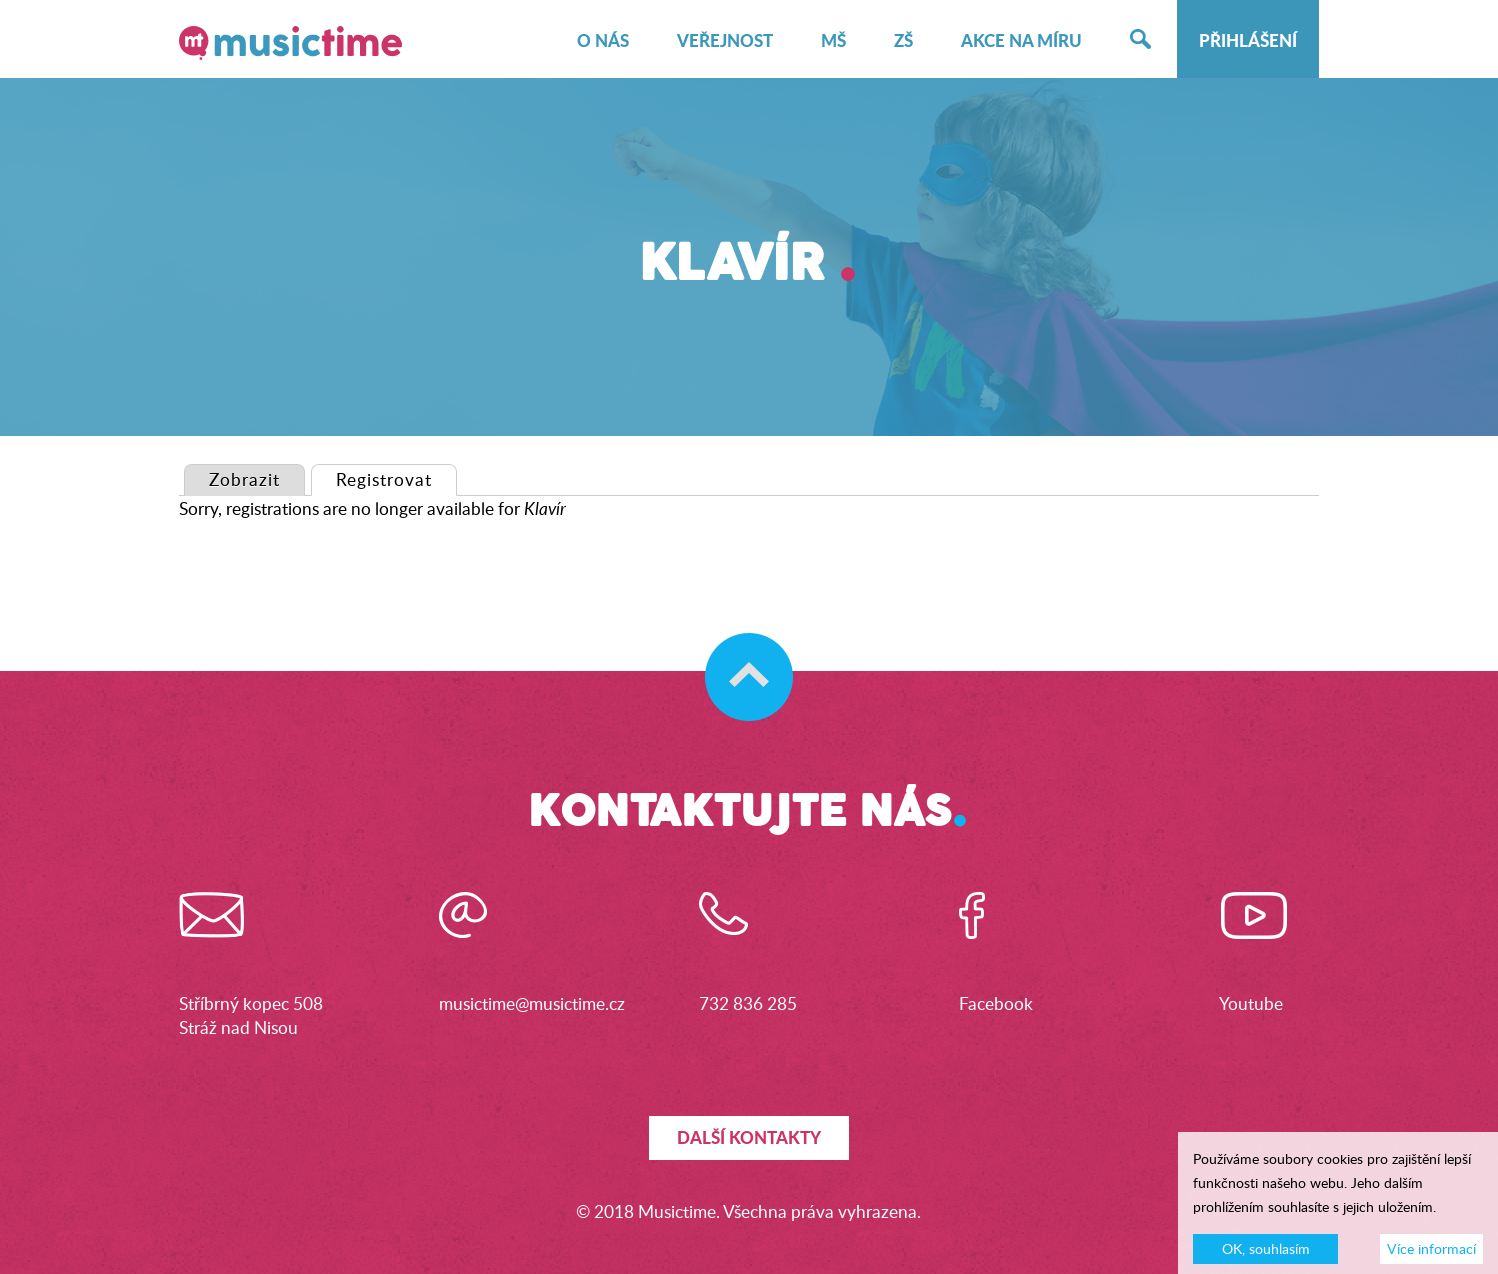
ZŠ (903, 41)
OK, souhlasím (1266, 1254)
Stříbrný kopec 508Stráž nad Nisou (251, 1015)
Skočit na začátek (739, 657)
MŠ (833, 41)
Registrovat (396, 478)
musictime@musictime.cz (532, 1003)
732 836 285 (748, 1003)
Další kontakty (749, 1137)
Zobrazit (244, 479)
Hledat (1140, 41)
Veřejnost (725, 41)
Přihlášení (1248, 41)
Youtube (1251, 1003)
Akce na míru (1021, 41)
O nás (603, 41)
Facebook (996, 1003)
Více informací (1431, 1254)
